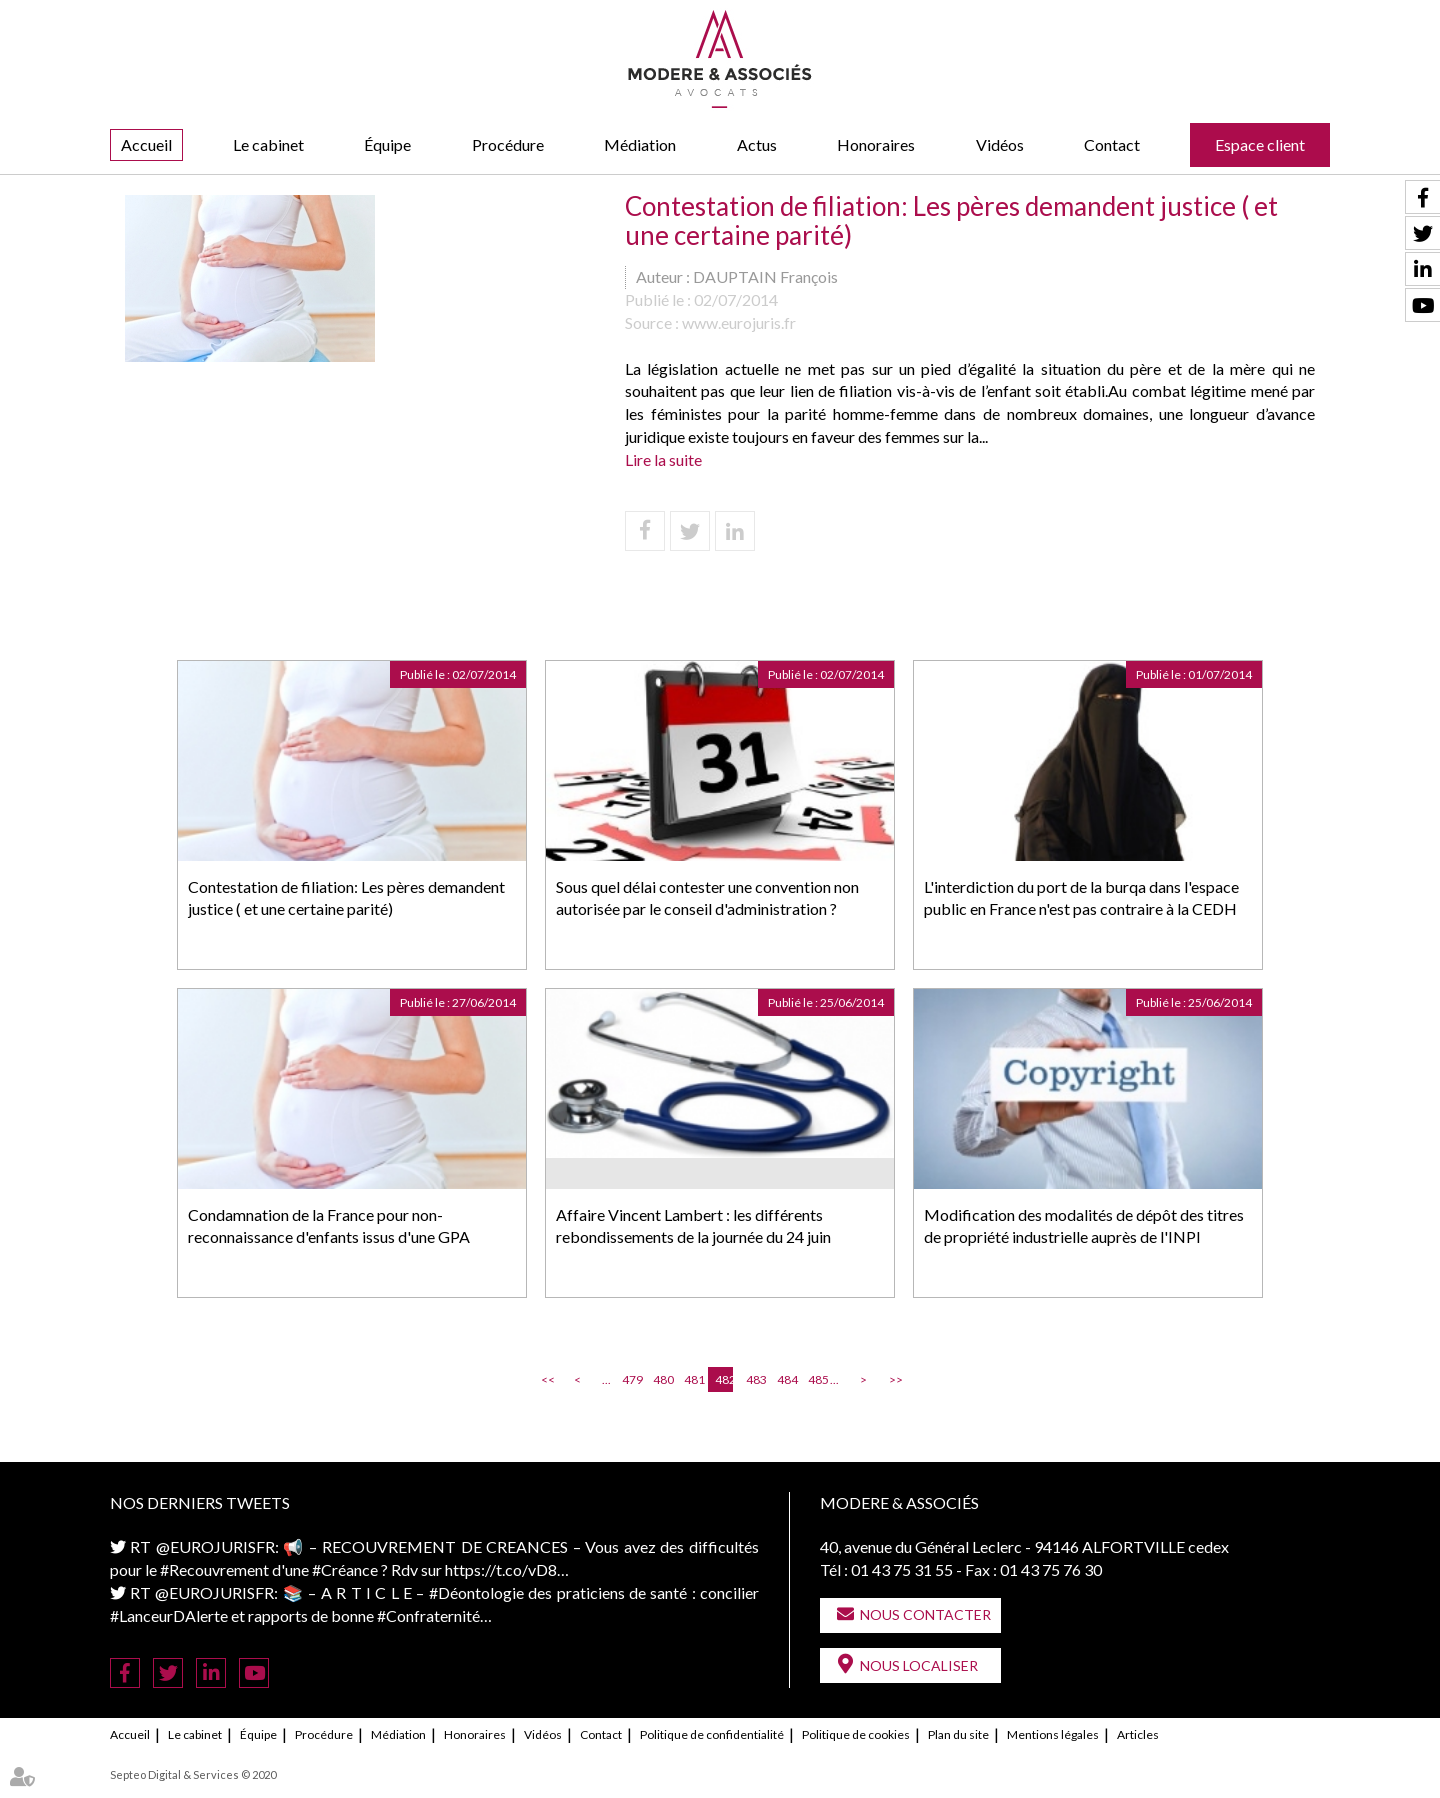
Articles (1138, 1734)
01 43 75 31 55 (902, 1569)
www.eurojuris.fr (739, 322)
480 (662, 1379)
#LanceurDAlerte (169, 1615)
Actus (757, 144)
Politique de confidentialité (712, 1734)
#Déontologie (476, 1592)
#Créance (345, 1569)
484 (786, 1379)
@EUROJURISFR (215, 1546)
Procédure (508, 144)
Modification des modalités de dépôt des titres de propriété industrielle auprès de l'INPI (1084, 1226)
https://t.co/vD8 (501, 1569)
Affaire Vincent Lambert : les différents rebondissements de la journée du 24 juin (693, 1226)
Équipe (387, 144)
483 (755, 1379)
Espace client (1260, 144)
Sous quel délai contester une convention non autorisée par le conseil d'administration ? (707, 898)
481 (693, 1379)
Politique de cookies (856, 1734)
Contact (1112, 144)
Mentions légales (1053, 1734)
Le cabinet (268, 144)
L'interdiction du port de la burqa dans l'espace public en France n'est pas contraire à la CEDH (1081, 898)
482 (724, 1379)
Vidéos (1000, 144)
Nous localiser (919, 1665)
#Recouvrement (214, 1569)
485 (817, 1379)
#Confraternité (428, 1615)
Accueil (146, 144)
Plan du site (958, 1734)
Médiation (640, 144)
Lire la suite (663, 459)
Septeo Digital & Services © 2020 (193, 1774)
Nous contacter (925, 1614)
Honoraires (876, 144)
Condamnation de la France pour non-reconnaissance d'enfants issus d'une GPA (329, 1226)
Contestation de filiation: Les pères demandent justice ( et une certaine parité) (346, 898)
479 (631, 1379)
